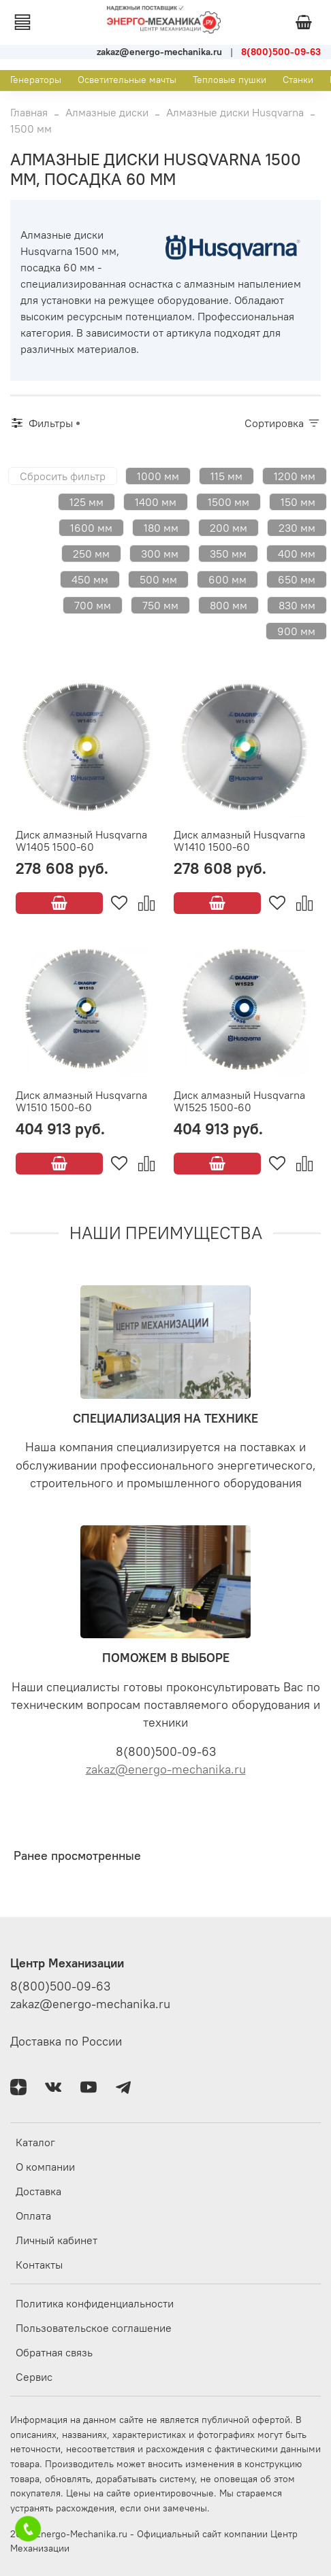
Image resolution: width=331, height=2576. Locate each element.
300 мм (159, 553)
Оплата (33, 2215)
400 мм (296, 553)
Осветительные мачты (127, 79)
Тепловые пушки (229, 79)
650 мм (296, 579)
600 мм (227, 579)
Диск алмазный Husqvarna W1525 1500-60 (239, 1101)
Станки (298, 79)
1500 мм (228, 502)
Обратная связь (54, 2352)
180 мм (161, 528)
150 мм (298, 502)
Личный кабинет (56, 2240)
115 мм (226, 476)
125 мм (86, 502)
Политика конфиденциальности (95, 2303)
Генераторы (35, 79)
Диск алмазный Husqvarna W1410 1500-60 (239, 840)
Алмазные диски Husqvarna (235, 112)
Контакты (39, 2264)
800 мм (228, 605)
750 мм (160, 605)
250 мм (91, 553)
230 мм (297, 528)
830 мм (297, 605)
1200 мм (294, 476)
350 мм (228, 553)
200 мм (228, 528)
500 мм (158, 579)
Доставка (38, 2191)
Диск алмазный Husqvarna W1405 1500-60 (81, 840)
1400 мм (155, 502)
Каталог (35, 2142)
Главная (29, 112)
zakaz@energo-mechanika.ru (166, 1769)
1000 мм (158, 476)
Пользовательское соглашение (94, 2328)
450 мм (90, 579)
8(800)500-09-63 (60, 1986)
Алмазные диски (106, 112)
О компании (45, 2166)
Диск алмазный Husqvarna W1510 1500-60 (81, 1101)
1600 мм (91, 528)
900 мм (296, 631)
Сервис (34, 2377)
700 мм (92, 605)
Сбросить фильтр (63, 476)
